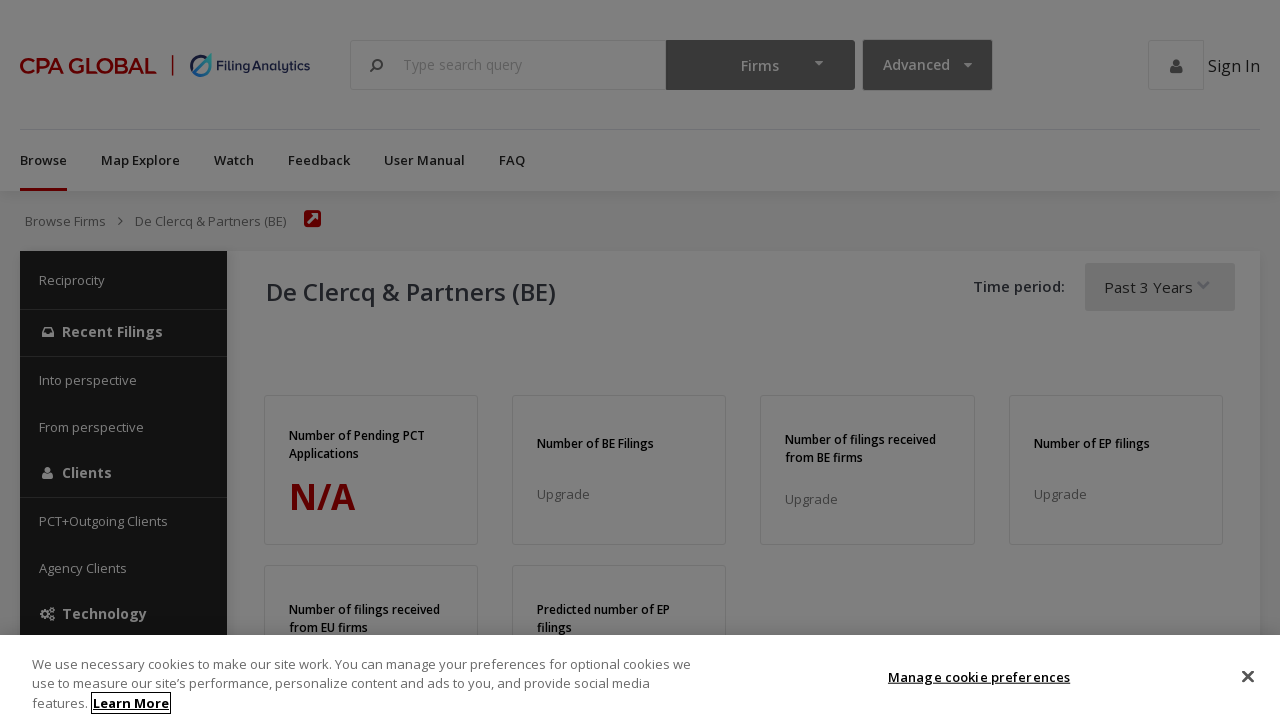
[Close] (1248, 687)
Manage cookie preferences (979, 688)
